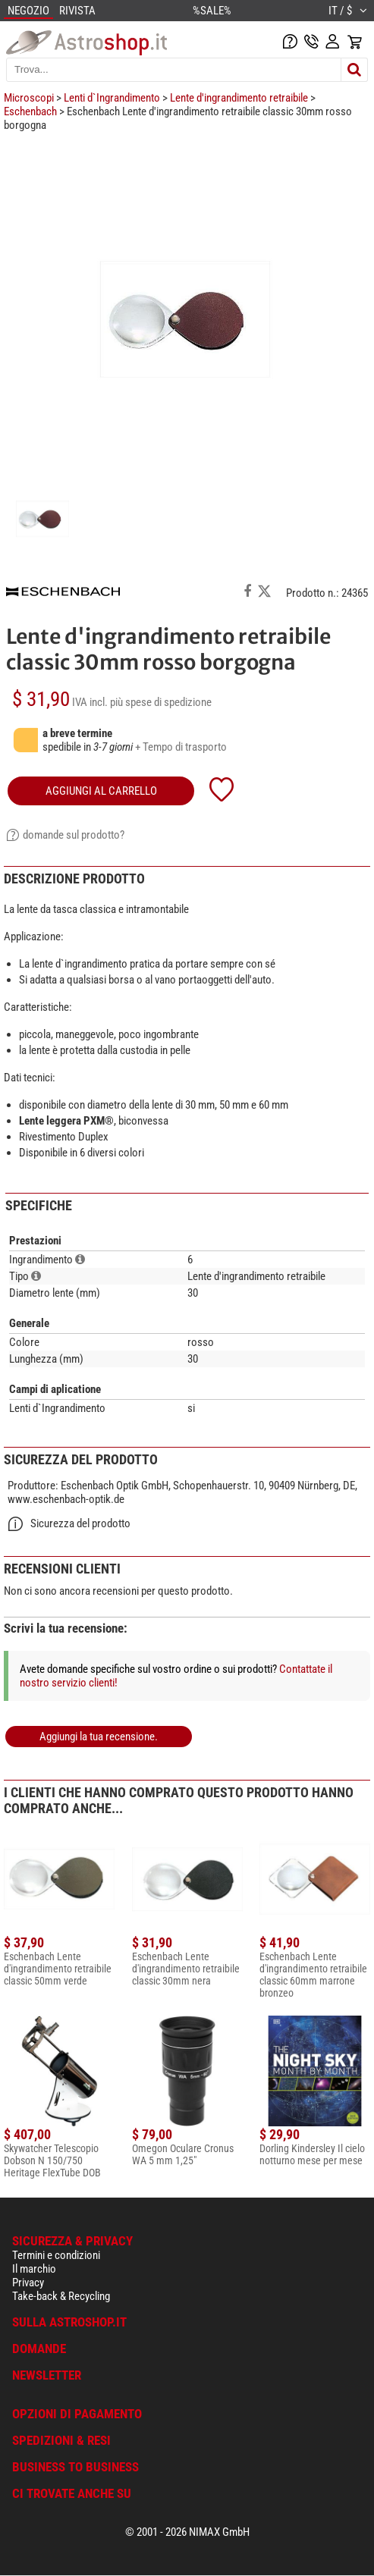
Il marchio (34, 2269)
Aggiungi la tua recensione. (98, 1736)
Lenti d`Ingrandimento (112, 98)
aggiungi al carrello (101, 791)
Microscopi (29, 98)
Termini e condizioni (56, 2255)
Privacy (28, 2282)
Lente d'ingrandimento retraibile (239, 98)
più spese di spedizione (161, 702)
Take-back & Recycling (61, 2296)
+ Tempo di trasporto (181, 747)
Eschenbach (30, 111)
